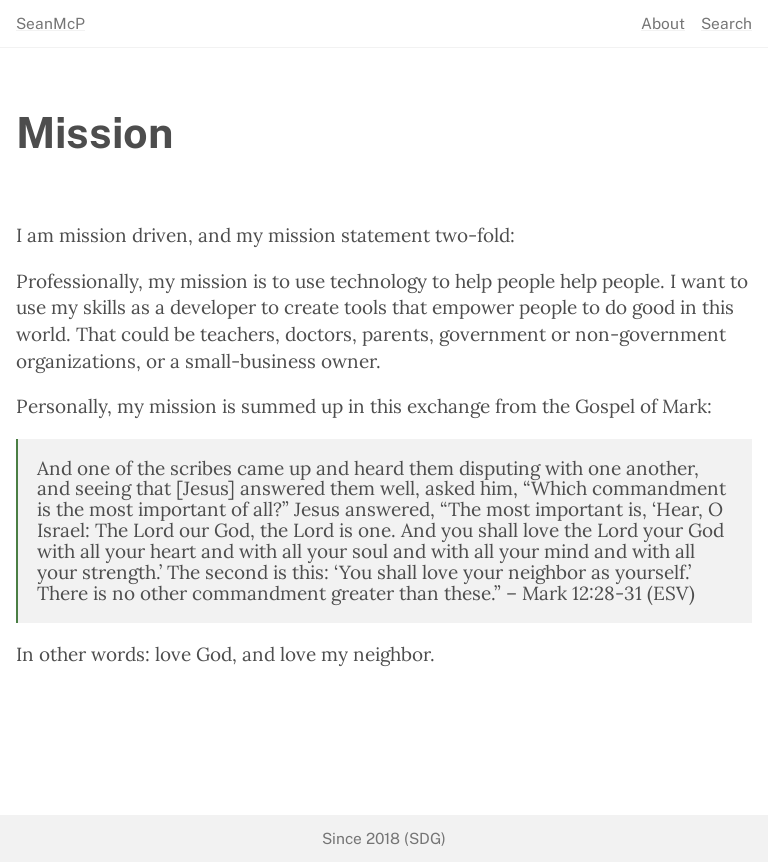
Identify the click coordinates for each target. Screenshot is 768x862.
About (663, 23)
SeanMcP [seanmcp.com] (50, 23)
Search (726, 23)
